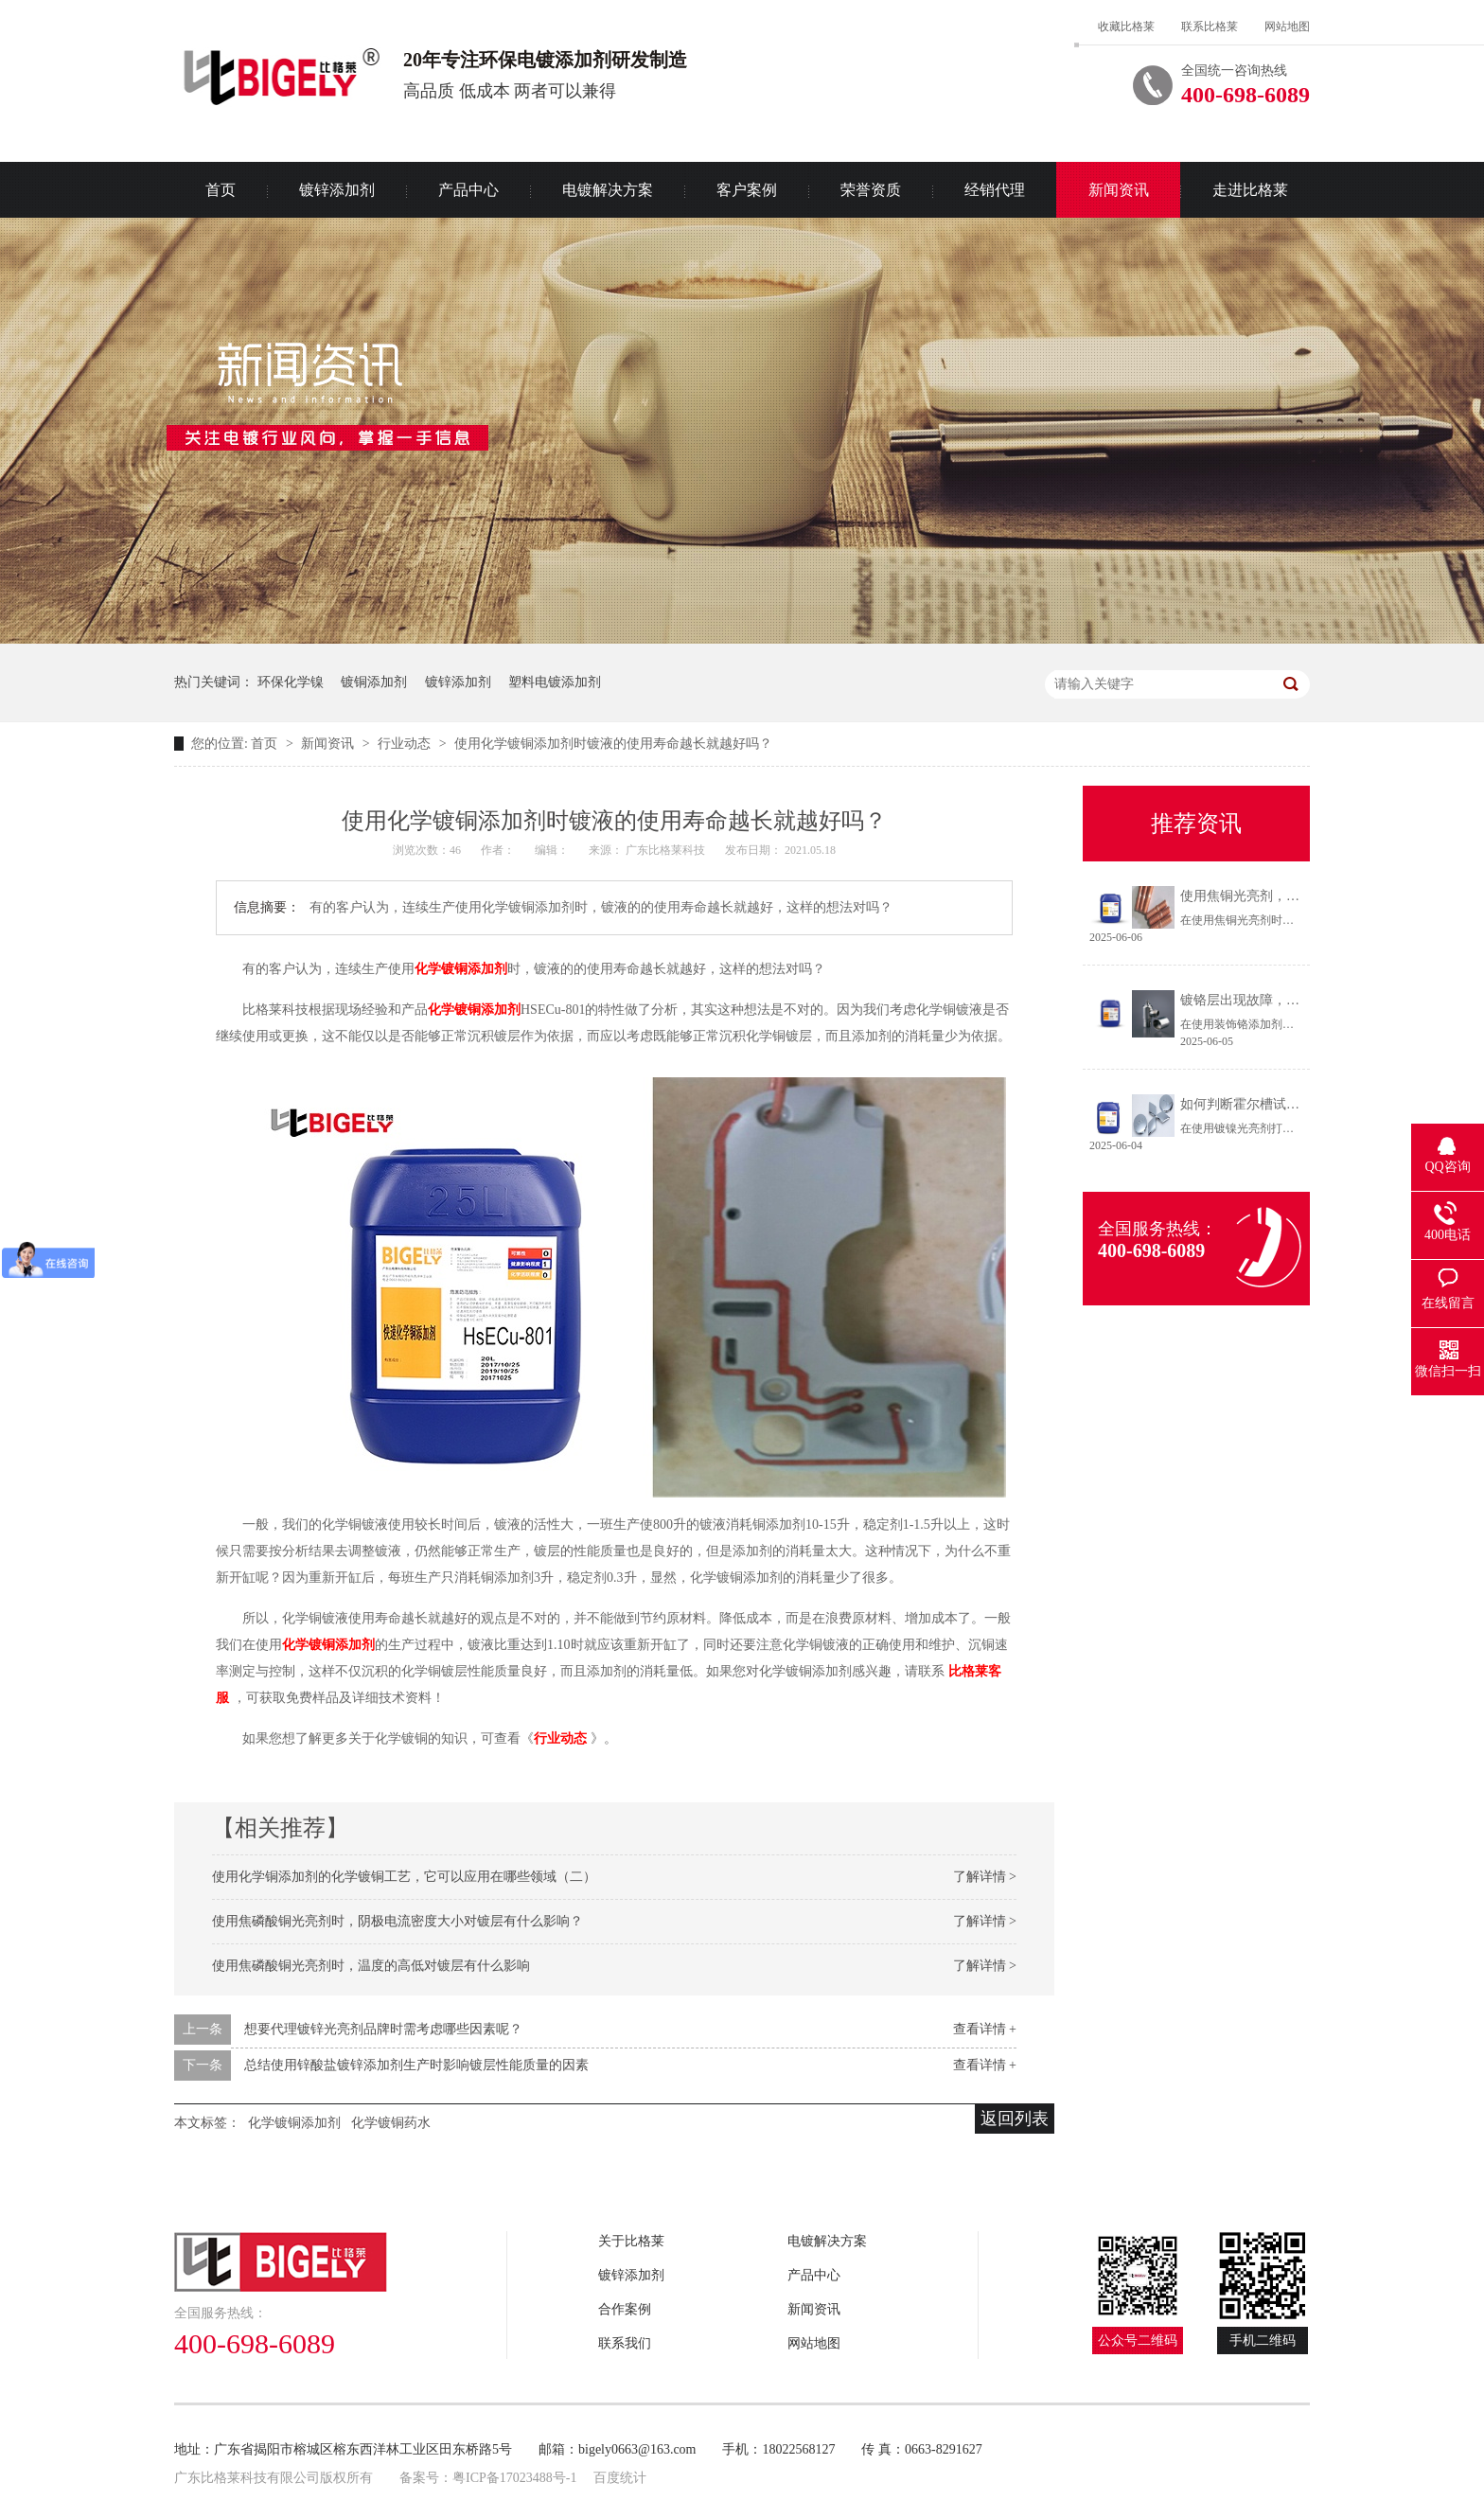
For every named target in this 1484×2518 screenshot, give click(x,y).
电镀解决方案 (607, 190)
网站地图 (1287, 26)
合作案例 (624, 2309)
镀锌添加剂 (337, 190)
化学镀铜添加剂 (461, 969)
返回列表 (1014, 2118)
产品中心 (468, 190)
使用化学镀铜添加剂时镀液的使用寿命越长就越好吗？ (613, 743)
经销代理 (994, 190)
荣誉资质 (870, 190)
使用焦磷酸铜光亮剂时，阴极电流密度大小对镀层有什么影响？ (397, 1921)
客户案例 (746, 190)
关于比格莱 (631, 2241)
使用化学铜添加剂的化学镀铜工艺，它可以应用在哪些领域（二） (404, 1877)
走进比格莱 (1250, 190)
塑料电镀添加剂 (554, 682)
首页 (220, 190)
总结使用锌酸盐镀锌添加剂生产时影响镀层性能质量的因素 (416, 2065)
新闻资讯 (1118, 190)
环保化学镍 (290, 682)
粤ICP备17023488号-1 (514, 2478)
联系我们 (624, 2343)
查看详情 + (984, 2029)
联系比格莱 (1209, 26)
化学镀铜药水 (391, 2123)
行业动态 (406, 743)
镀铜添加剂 (374, 682)
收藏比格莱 (1126, 26)
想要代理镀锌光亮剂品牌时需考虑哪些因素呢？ (383, 2029)
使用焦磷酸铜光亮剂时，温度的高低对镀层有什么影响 (371, 1966)
